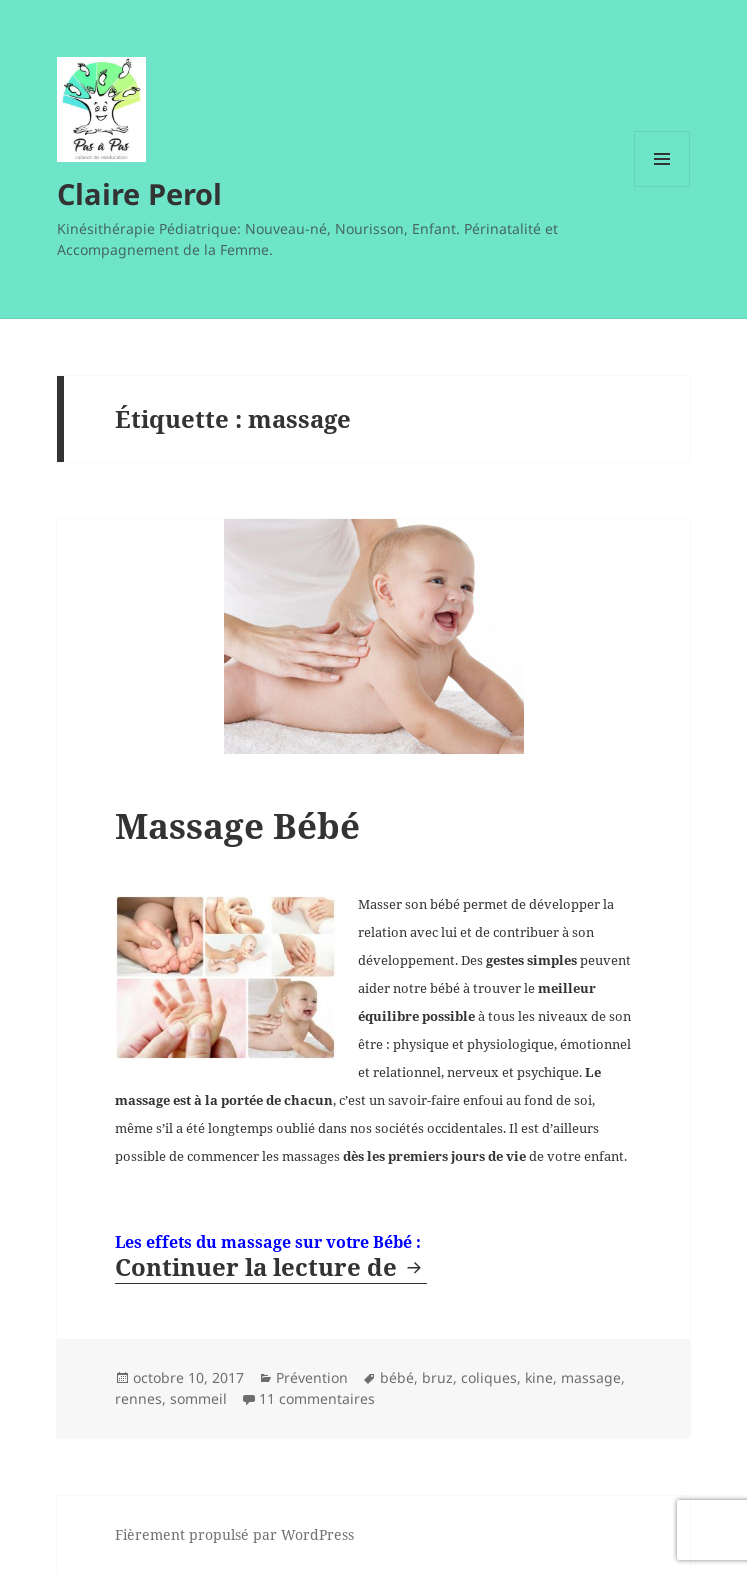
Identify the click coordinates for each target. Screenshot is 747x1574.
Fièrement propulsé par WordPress (234, 1534)
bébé (397, 1377)
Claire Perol (139, 193)
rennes (138, 1398)
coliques (489, 1377)
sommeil (198, 1398)
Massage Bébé (237, 825)
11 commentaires (317, 1398)
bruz (437, 1377)
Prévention (312, 1377)
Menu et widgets (662, 186)
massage (591, 1377)
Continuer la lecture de (271, 1266)
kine (539, 1377)
